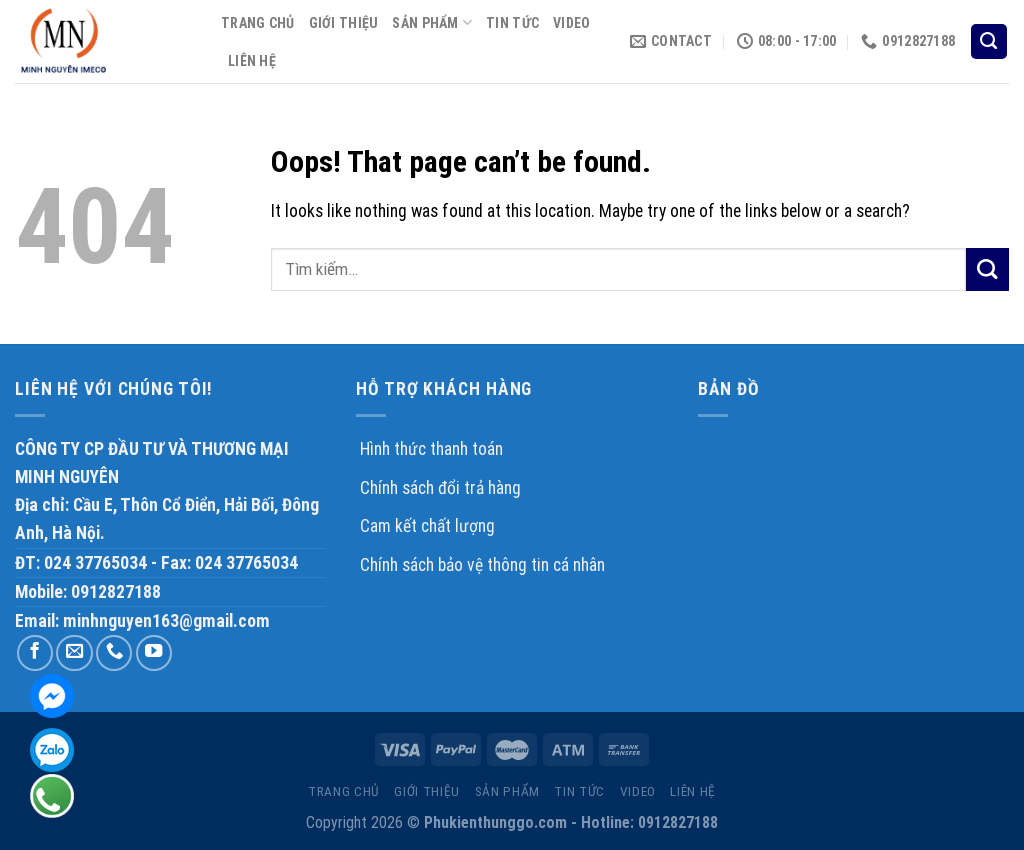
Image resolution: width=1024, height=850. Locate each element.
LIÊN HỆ (252, 61)
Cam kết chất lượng (427, 526)
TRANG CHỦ (258, 23)
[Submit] (987, 269)
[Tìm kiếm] (989, 42)
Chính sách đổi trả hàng (440, 488)
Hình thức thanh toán (431, 449)
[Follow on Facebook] (35, 653)
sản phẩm (432, 22)
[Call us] (114, 653)
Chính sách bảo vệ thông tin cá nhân (482, 565)
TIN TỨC (512, 23)
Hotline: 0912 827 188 (52, 796)
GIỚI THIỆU (344, 23)
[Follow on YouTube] (154, 653)
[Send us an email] (74, 653)
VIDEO (571, 23)
